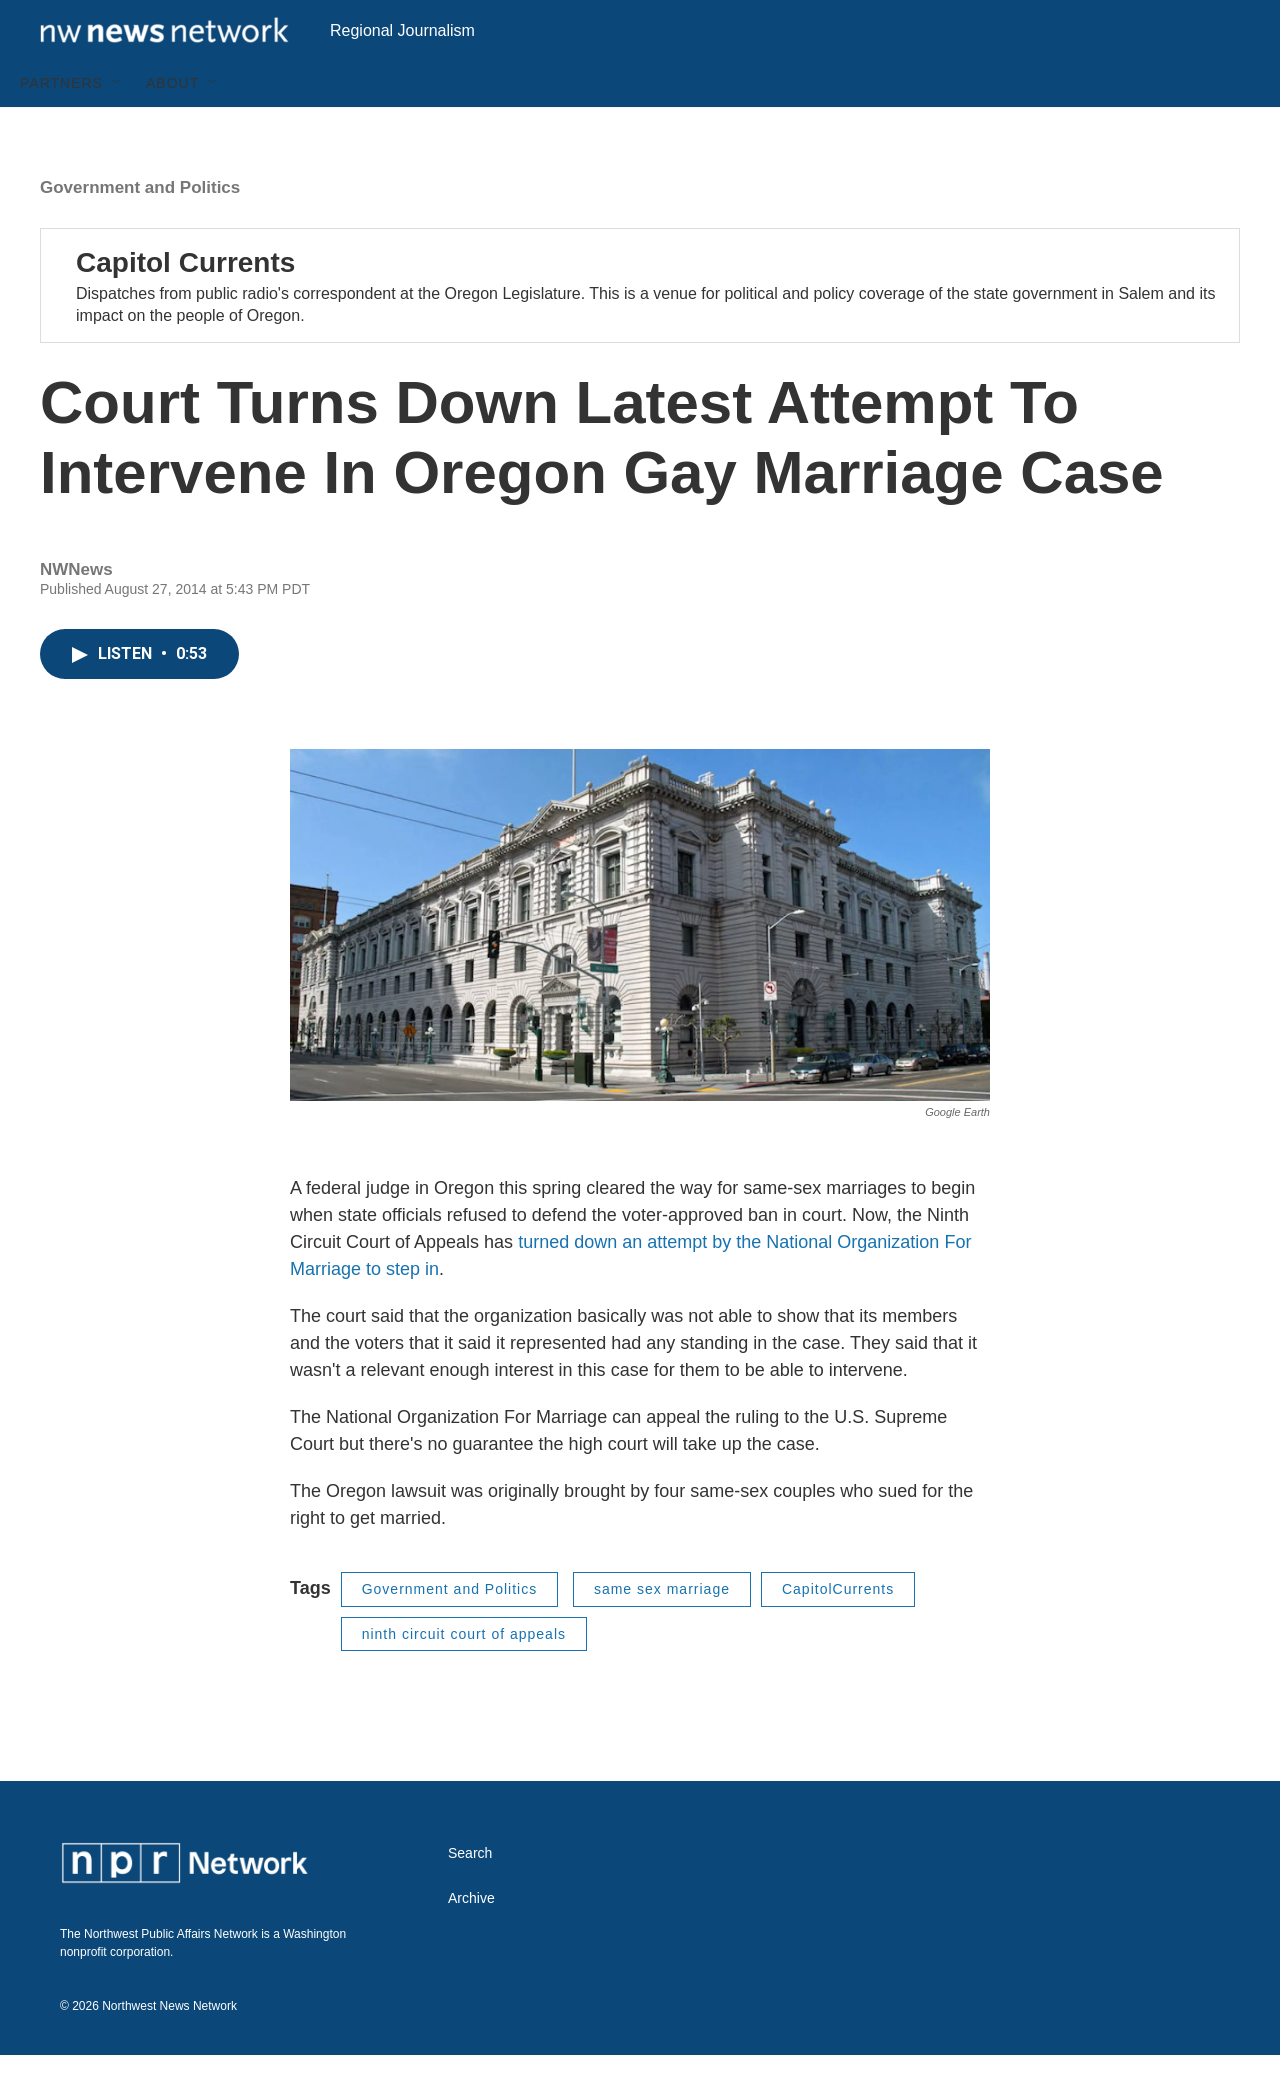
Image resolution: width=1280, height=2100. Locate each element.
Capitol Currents (185, 307)
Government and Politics (140, 232)
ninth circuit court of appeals (464, 1679)
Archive (471, 1943)
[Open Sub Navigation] (118, 128)
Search (470, 1898)
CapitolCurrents (838, 1634)
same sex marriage (662, 1634)
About (172, 128)
